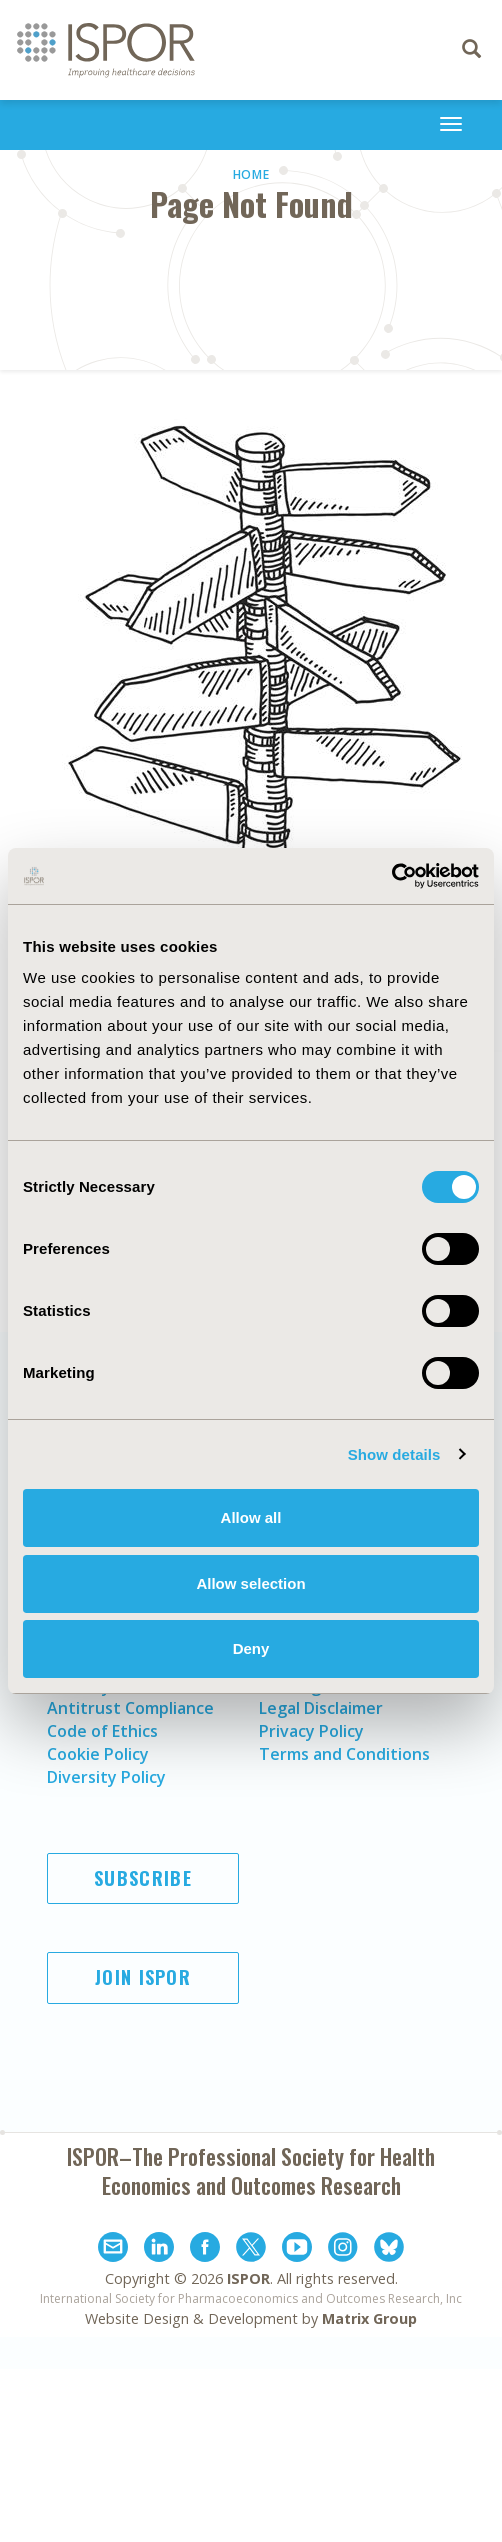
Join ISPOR (143, 1977)
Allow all (251, 1517)
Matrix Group (369, 2318)
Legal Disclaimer (321, 1708)
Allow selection (250, 1583)
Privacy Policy (311, 1731)
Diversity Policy (106, 1777)
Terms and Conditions (344, 1754)
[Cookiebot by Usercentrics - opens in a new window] (391, 876)
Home (251, 174)
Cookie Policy (98, 1754)
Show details (394, 1454)
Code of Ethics (102, 1731)
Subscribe (143, 1878)
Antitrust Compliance (130, 1708)
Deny (251, 1648)
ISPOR (248, 2278)
